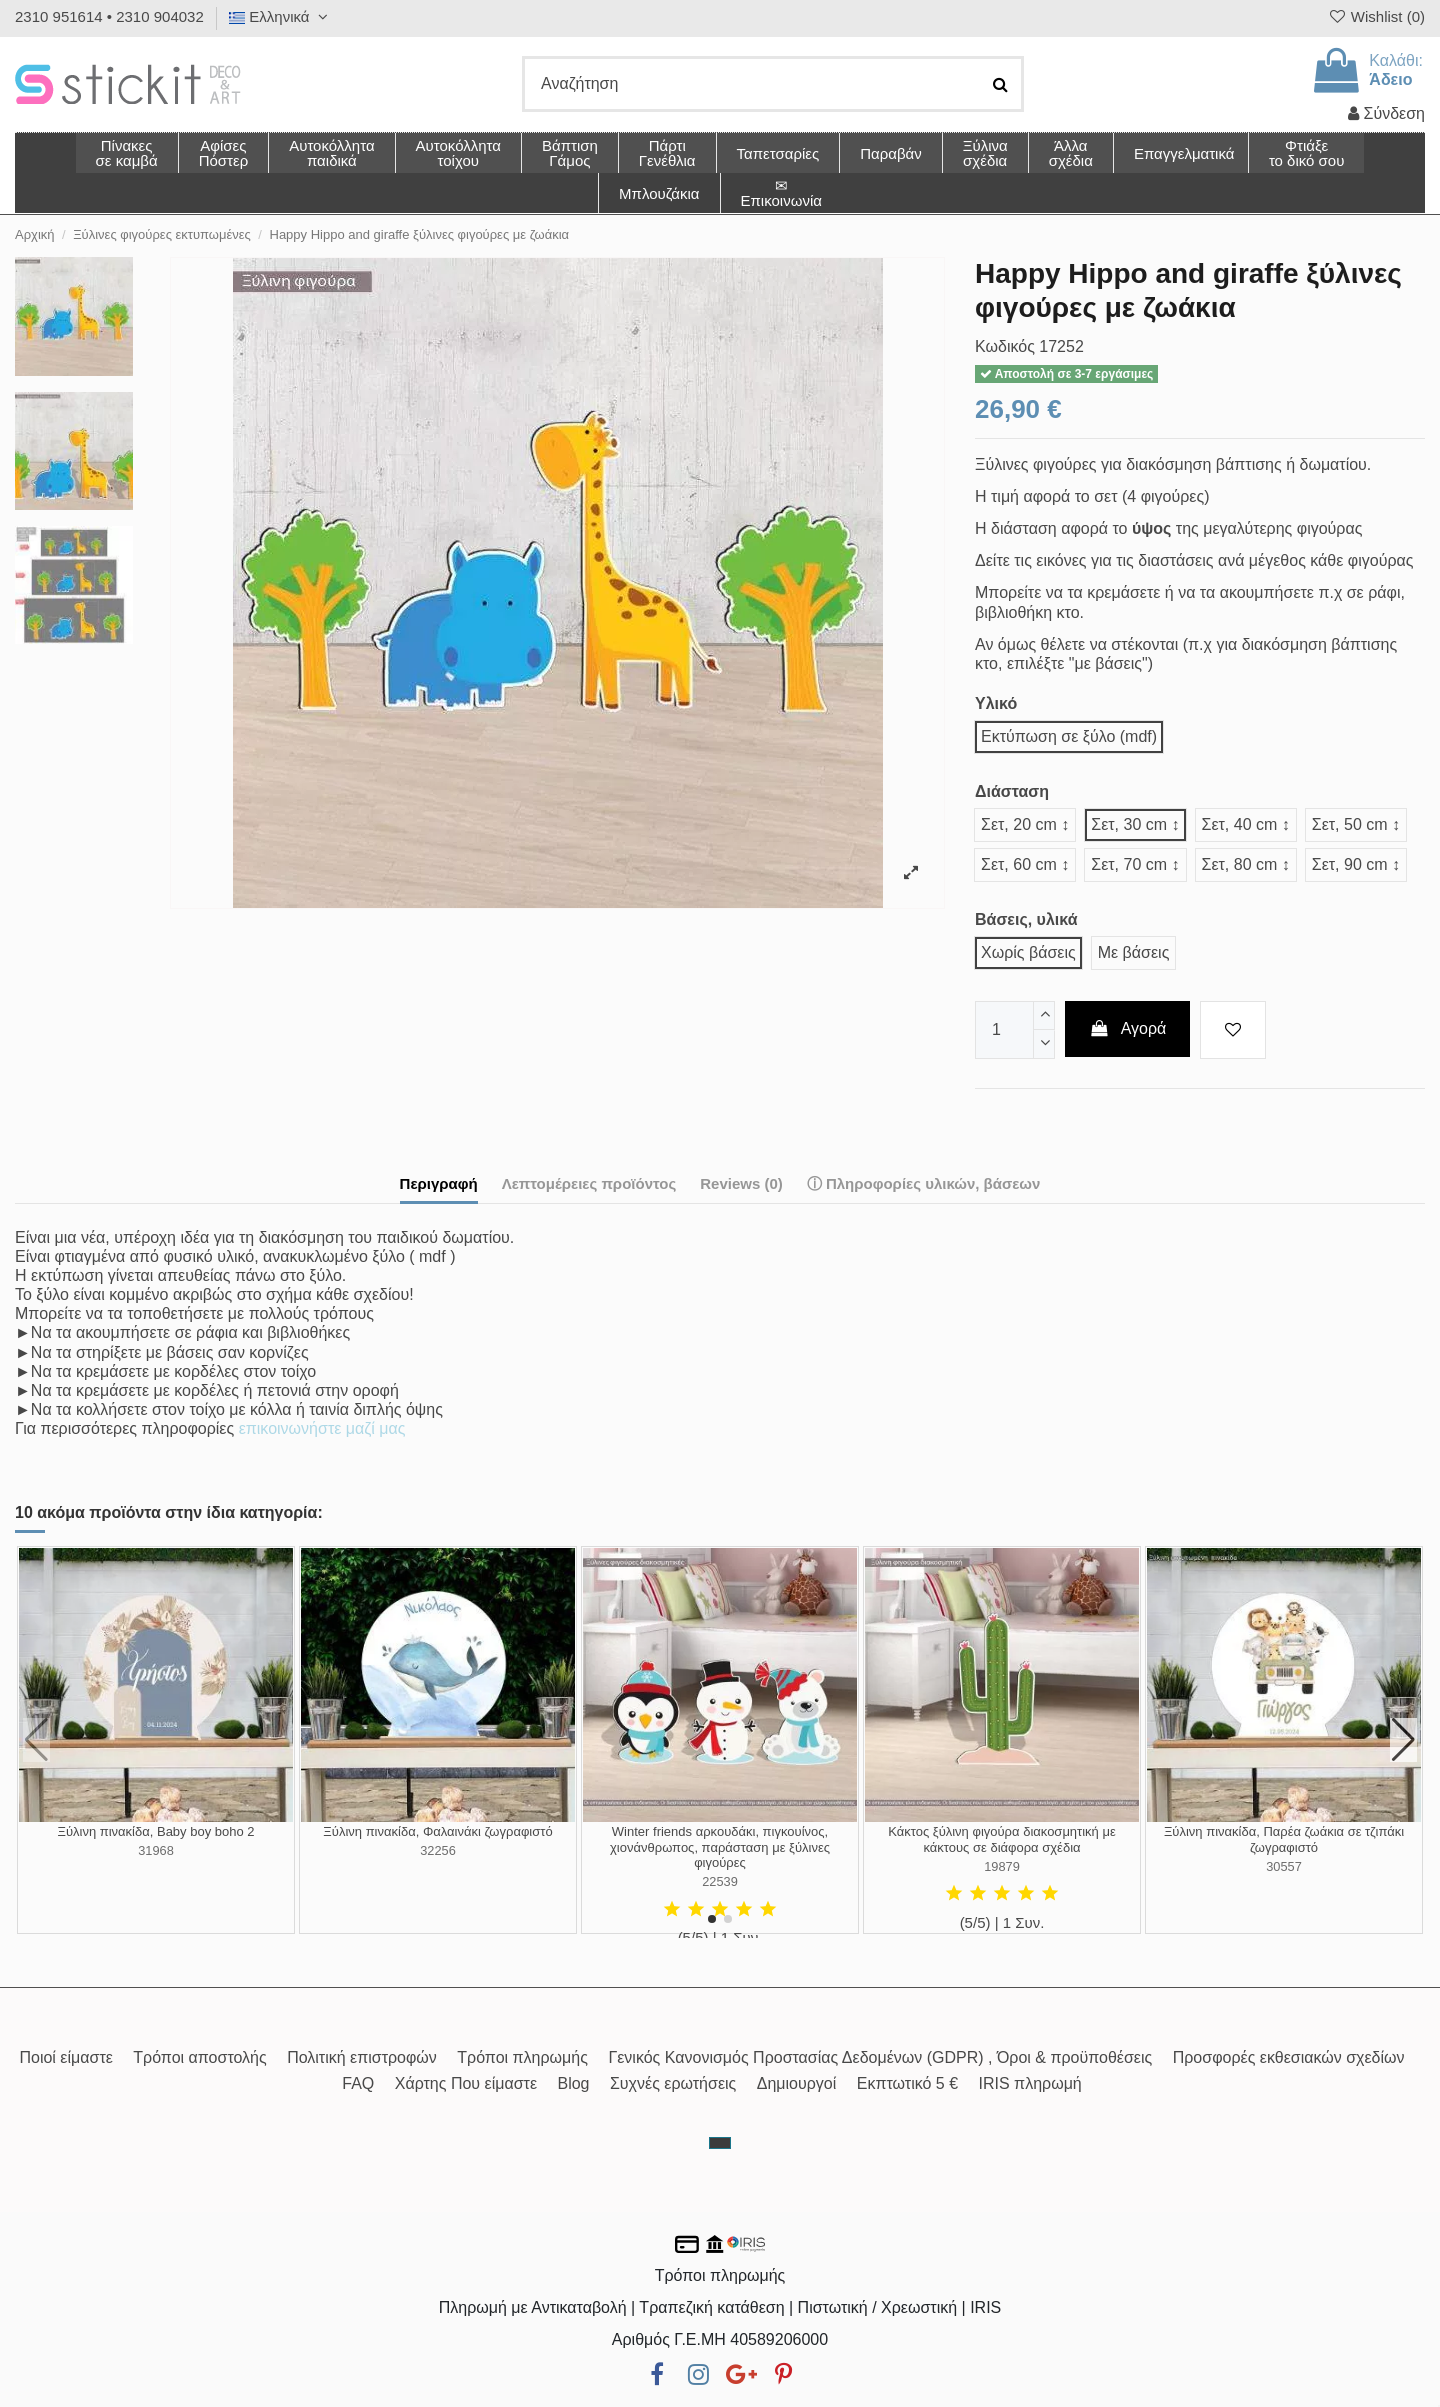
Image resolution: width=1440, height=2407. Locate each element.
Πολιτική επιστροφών (362, 2057)
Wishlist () (1376, 16)
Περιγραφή (439, 1183)
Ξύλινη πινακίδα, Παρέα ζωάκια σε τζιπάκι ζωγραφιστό (1284, 1839)
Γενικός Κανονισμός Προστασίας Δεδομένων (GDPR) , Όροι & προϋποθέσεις (880, 2057)
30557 (1284, 1866)
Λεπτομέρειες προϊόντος (589, 1183)
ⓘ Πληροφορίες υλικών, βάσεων (924, 1183)
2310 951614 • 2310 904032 (109, 16)
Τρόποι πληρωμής (522, 2057)
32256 (438, 1850)
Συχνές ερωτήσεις (673, 2083)
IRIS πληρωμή (1030, 2083)
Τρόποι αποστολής (199, 2057)
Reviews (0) (741, 1183)
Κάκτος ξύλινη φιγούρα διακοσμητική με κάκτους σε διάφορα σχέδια (1002, 1839)
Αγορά (1128, 1028)
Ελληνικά (281, 16)
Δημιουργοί (797, 2083)
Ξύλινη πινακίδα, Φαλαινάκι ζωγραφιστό (437, 1831)
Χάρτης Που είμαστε (466, 2083)
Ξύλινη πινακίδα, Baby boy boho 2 (155, 1831)
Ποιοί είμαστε (65, 2057)
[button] (1070, 153)
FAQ (358, 2083)
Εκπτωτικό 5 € (907, 2083)
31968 (156, 1850)
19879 (1002, 1866)
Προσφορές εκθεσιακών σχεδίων (1289, 2057)
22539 (720, 1881)
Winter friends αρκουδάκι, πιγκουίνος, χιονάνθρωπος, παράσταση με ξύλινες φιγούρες (720, 1847)
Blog (573, 2083)
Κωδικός (1005, 346)
